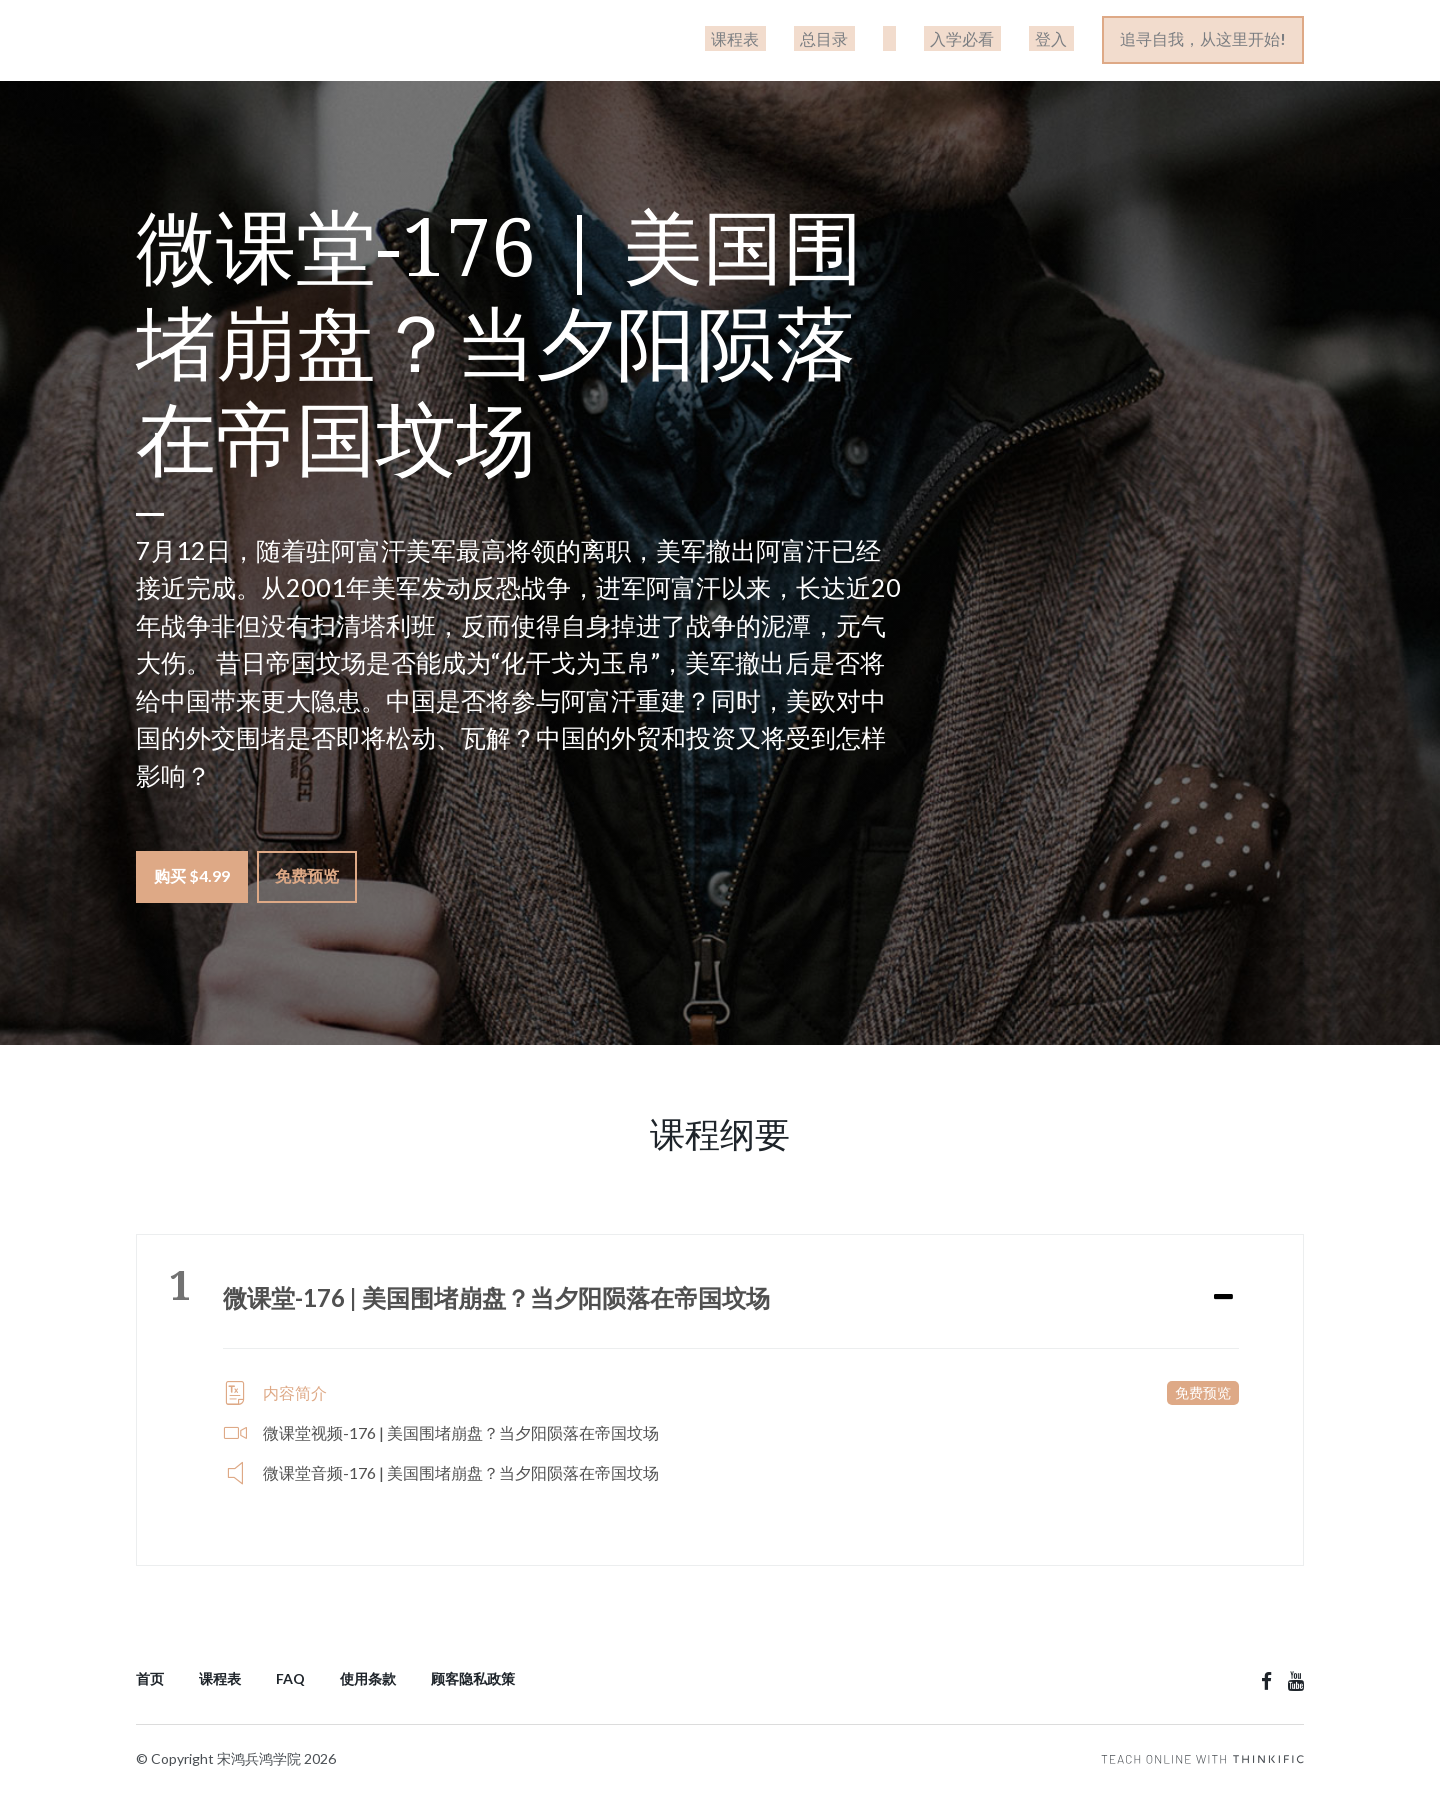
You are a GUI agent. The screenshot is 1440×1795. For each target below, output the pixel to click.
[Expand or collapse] (1223, 1295)
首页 (150, 1676)
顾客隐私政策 (473, 1676)
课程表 (795, 40)
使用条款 (368, 1676)
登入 (1059, 40)
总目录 (871, 40)
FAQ (290, 1676)
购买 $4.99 (192, 879)
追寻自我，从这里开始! (1203, 40)
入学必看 (983, 40)
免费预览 (314, 879)
